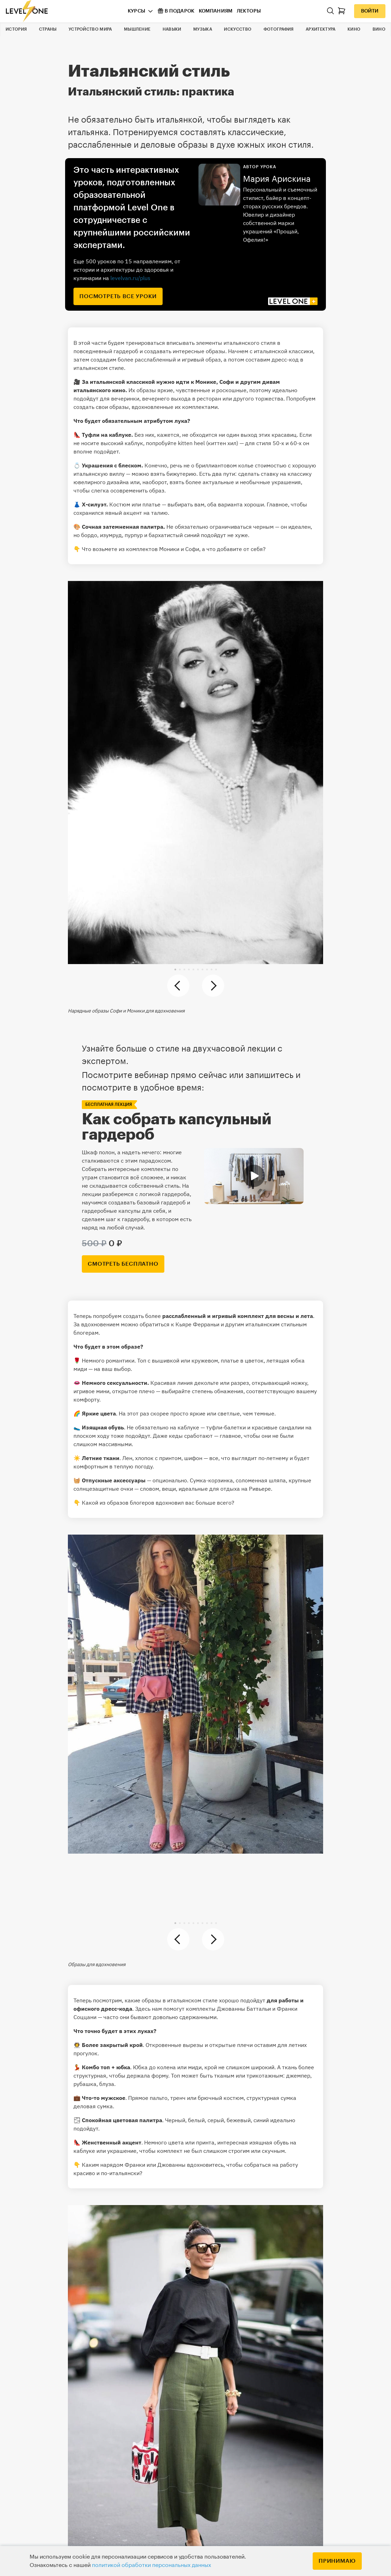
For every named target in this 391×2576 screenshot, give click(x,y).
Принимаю (337, 2561)
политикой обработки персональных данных (151, 2565)
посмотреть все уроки (118, 296)
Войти (369, 11)
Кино (353, 29)
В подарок (176, 11)
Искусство (237, 29)
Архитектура (320, 29)
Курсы (137, 11)
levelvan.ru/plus (130, 277)
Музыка (202, 29)
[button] (175, 969)
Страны (48, 29)
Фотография (279, 29)
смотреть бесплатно (123, 1264)
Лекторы (249, 11)
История (16, 29)
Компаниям (216, 11)
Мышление (137, 29)
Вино (379, 29)
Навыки (172, 29)
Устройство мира (90, 29)
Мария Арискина (277, 179)
